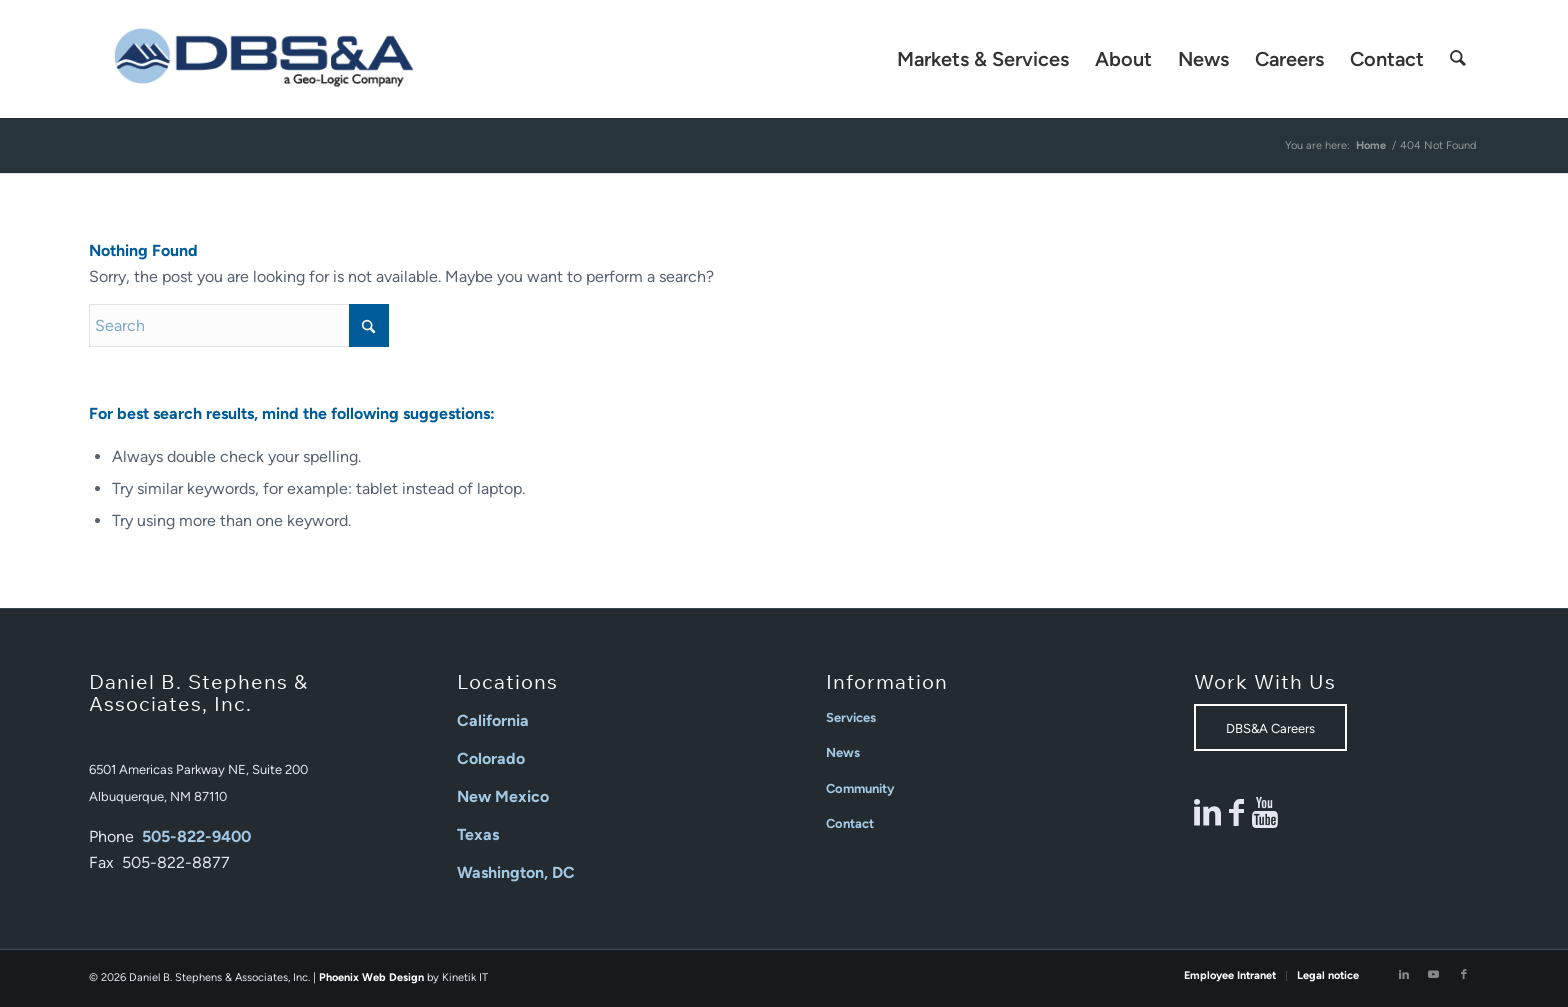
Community (860, 788)
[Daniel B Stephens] (264, 59)
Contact (850, 823)
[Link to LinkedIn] (1404, 975)
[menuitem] (983, 59)
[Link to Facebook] (1464, 975)
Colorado (491, 758)
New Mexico (503, 796)
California (493, 720)
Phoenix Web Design (371, 977)
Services (851, 717)
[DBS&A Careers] (1270, 728)
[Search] (1458, 59)
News (843, 752)
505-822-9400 (196, 836)
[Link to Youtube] (1434, 975)
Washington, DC (516, 872)
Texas (478, 834)
